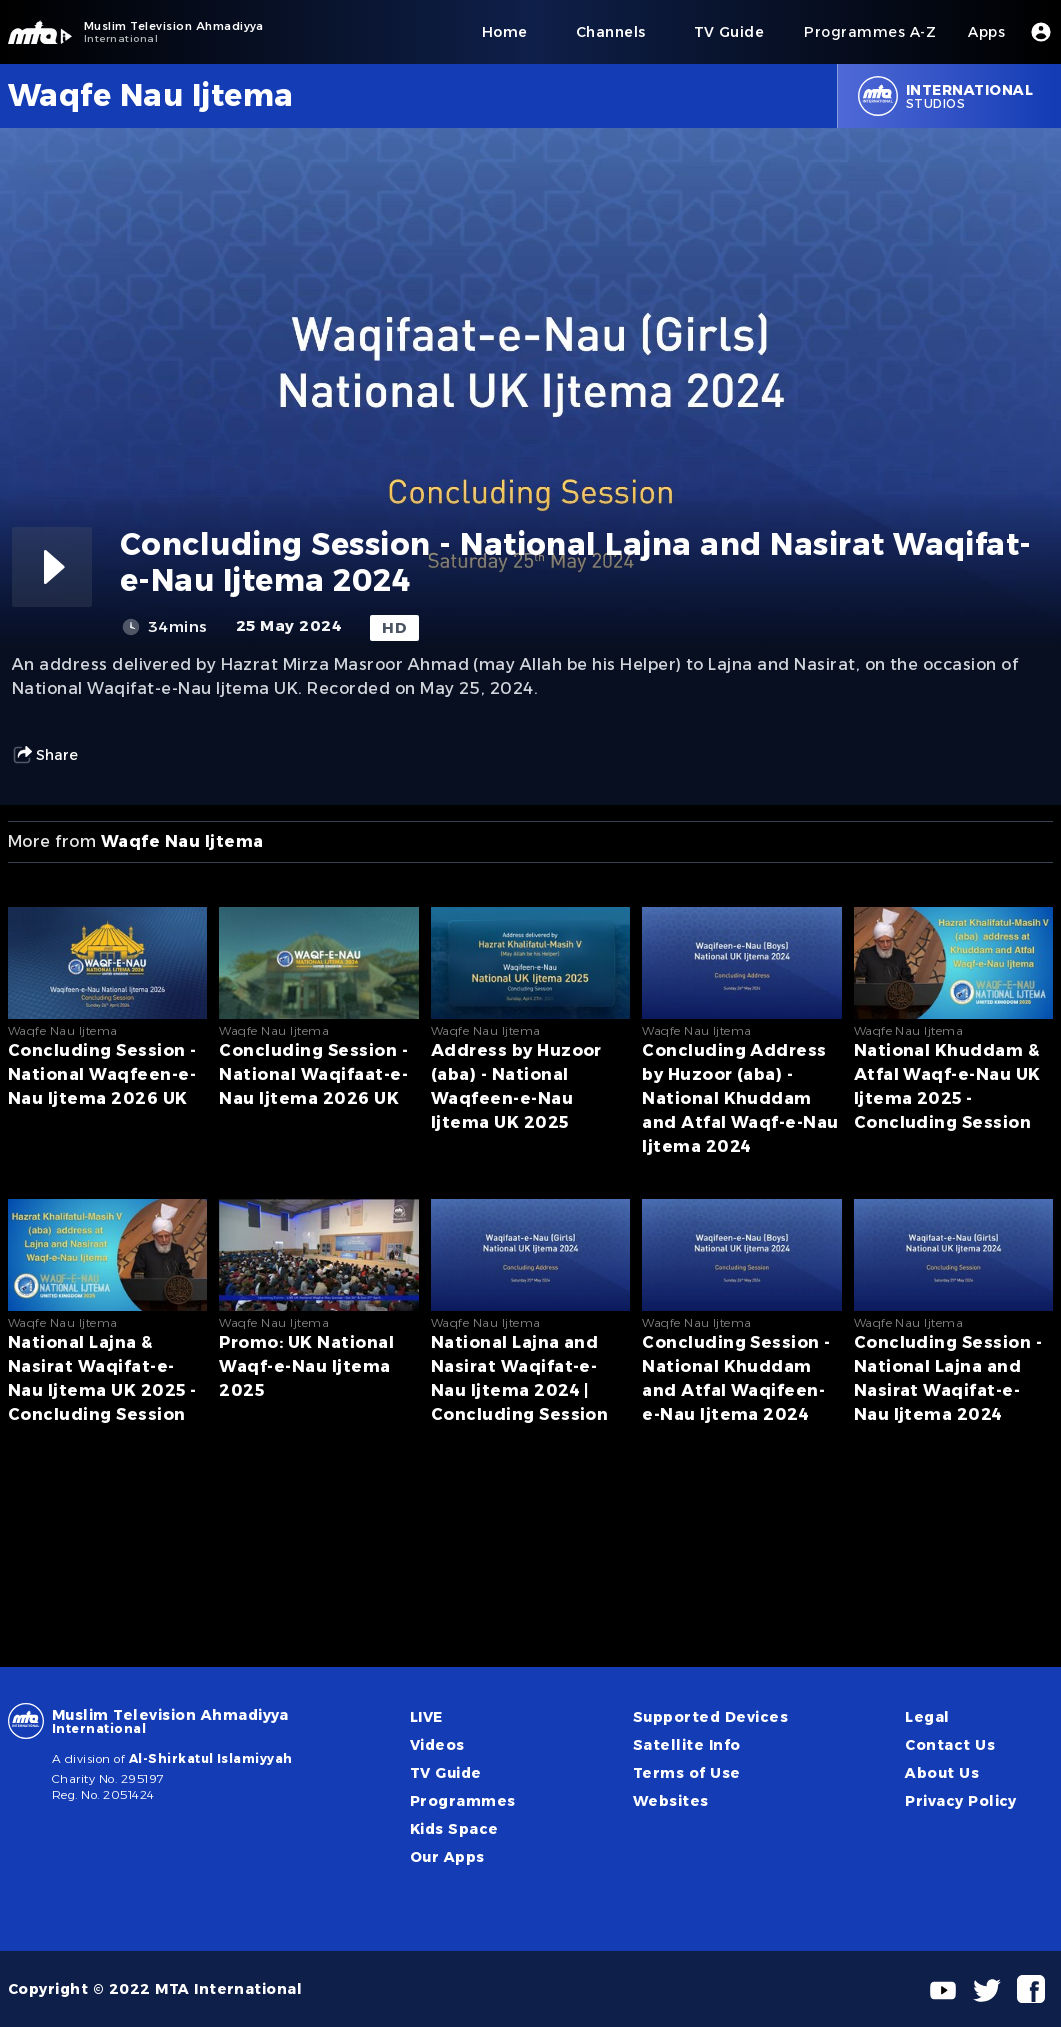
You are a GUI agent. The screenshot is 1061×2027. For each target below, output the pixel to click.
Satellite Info (687, 1745)
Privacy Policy (961, 1801)
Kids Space (454, 1829)
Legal (927, 1717)
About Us (942, 1773)
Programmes (463, 1801)
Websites (671, 1801)
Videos (437, 1745)
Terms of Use (687, 1773)
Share (45, 755)
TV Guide (446, 1773)
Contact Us (950, 1745)
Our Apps (447, 1857)
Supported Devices (710, 1717)
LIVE (426, 1717)
